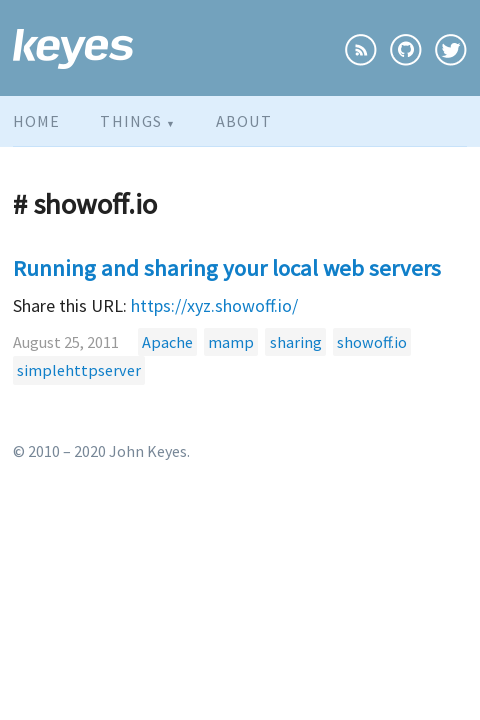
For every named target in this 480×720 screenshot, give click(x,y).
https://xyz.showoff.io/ (214, 305)
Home (36, 121)
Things (138, 121)
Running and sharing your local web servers (227, 268)
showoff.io (372, 342)
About (244, 121)
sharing (296, 342)
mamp (231, 342)
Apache (167, 342)
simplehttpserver (79, 370)
